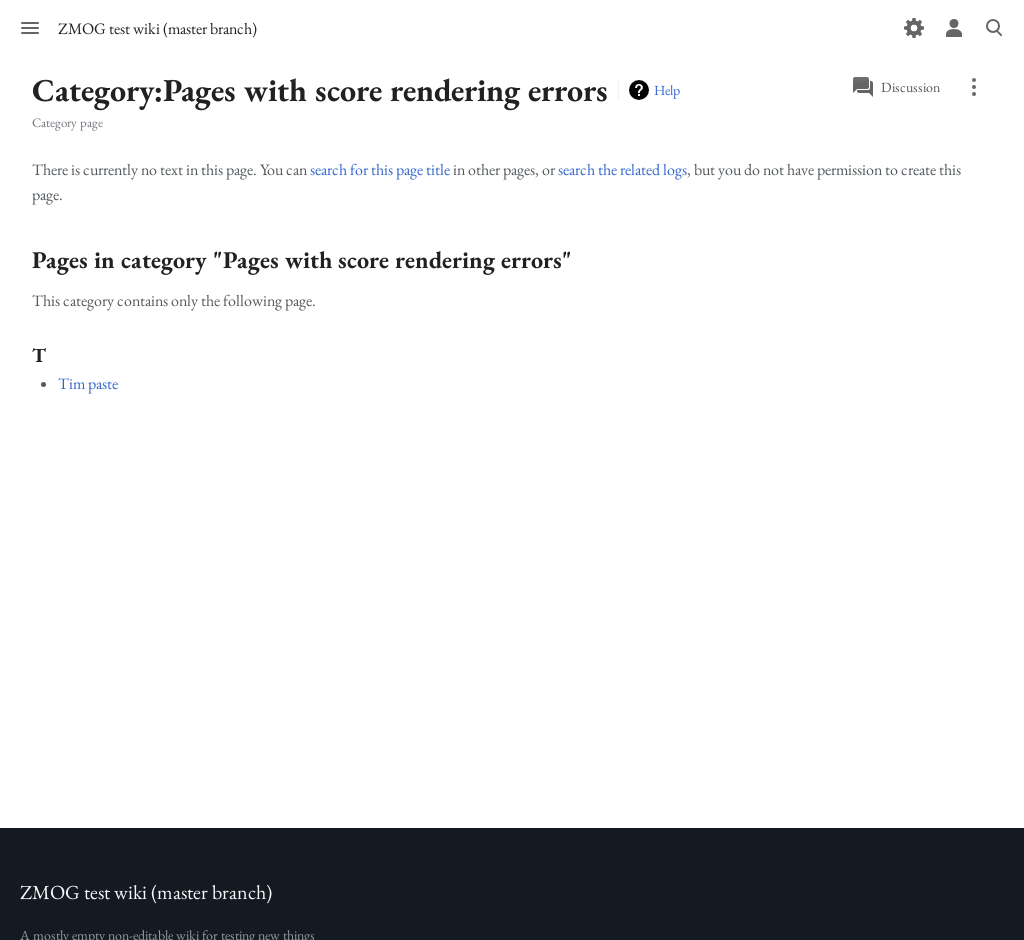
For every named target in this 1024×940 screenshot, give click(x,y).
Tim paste (88, 383)
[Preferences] (914, 28)
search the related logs (622, 169)
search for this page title (380, 169)
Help (667, 90)
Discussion (910, 87)
